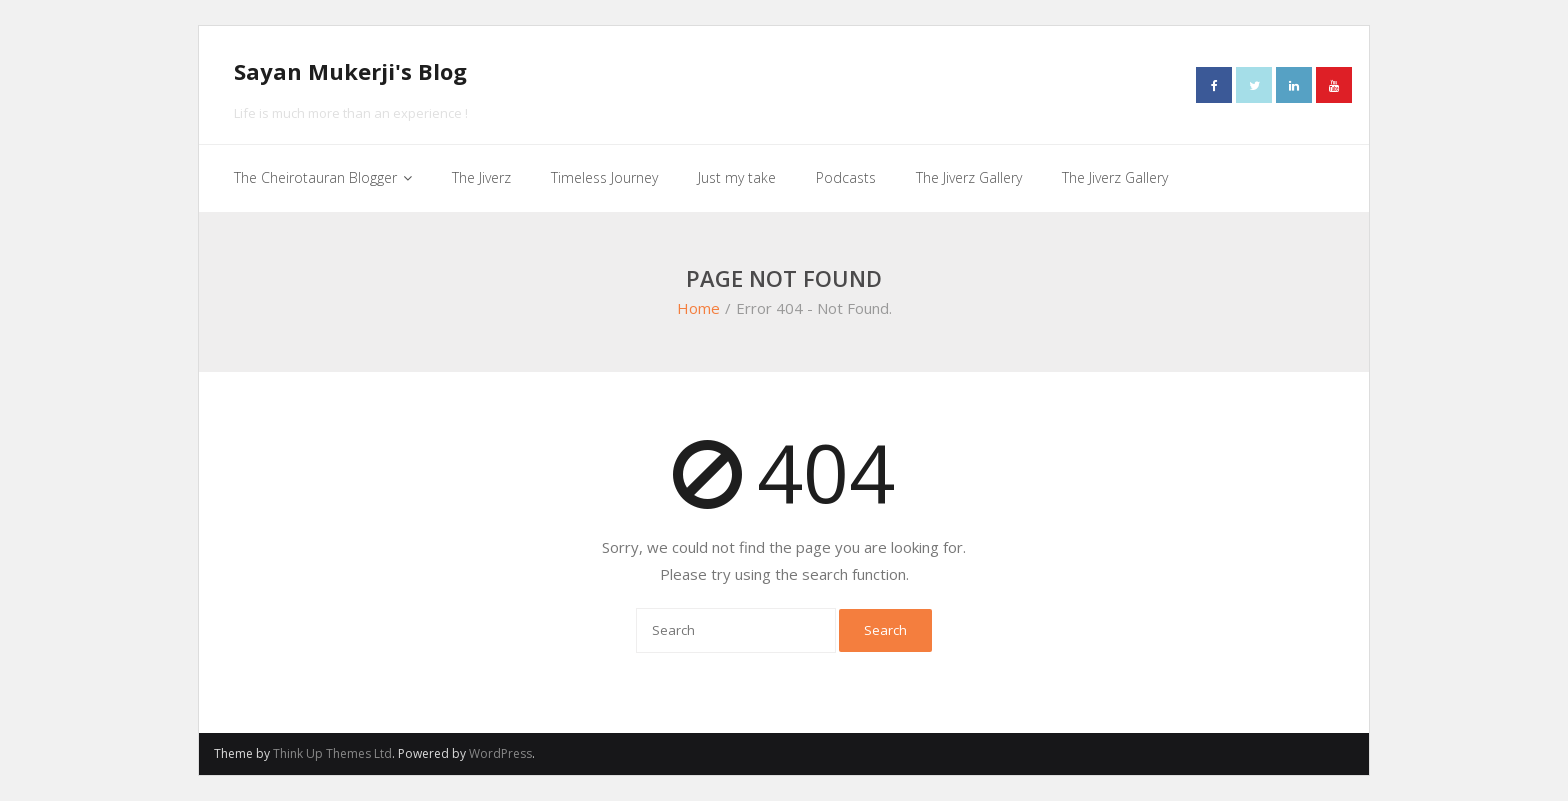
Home (698, 308)
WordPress (500, 753)
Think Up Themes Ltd (332, 753)
